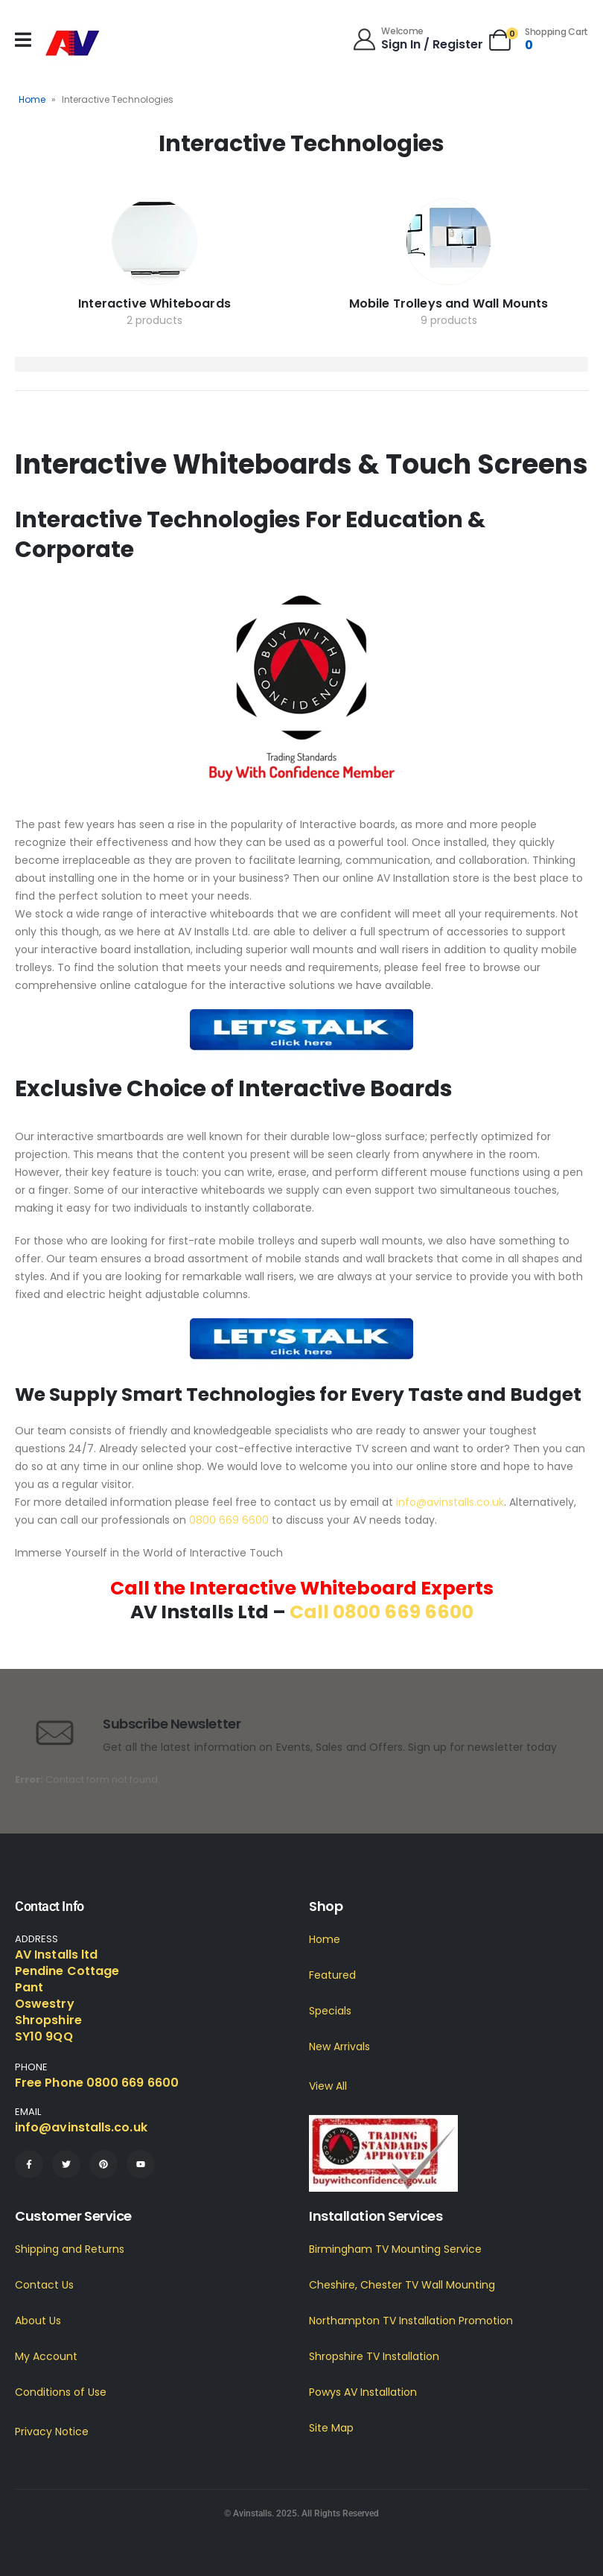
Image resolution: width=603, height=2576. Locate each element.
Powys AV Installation (363, 2392)
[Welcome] (417, 38)
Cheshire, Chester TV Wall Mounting (402, 2284)
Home (32, 99)
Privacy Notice (52, 2431)
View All (328, 2086)
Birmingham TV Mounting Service (395, 2249)
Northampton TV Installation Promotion (411, 2320)
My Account (46, 2356)
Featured (332, 1975)
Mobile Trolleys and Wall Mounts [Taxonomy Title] (449, 303)
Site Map (331, 2427)
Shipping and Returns (69, 2249)
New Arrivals (339, 2046)
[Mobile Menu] (23, 40)
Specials (330, 2010)
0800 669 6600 (229, 1520)
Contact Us (44, 2284)
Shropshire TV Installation (374, 2356)
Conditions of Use (60, 2392)
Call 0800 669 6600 (381, 1612)
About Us (38, 2320)
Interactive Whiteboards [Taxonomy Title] (154, 303)
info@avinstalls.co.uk (450, 1502)
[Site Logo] (72, 43)
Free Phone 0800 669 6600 (97, 2082)
